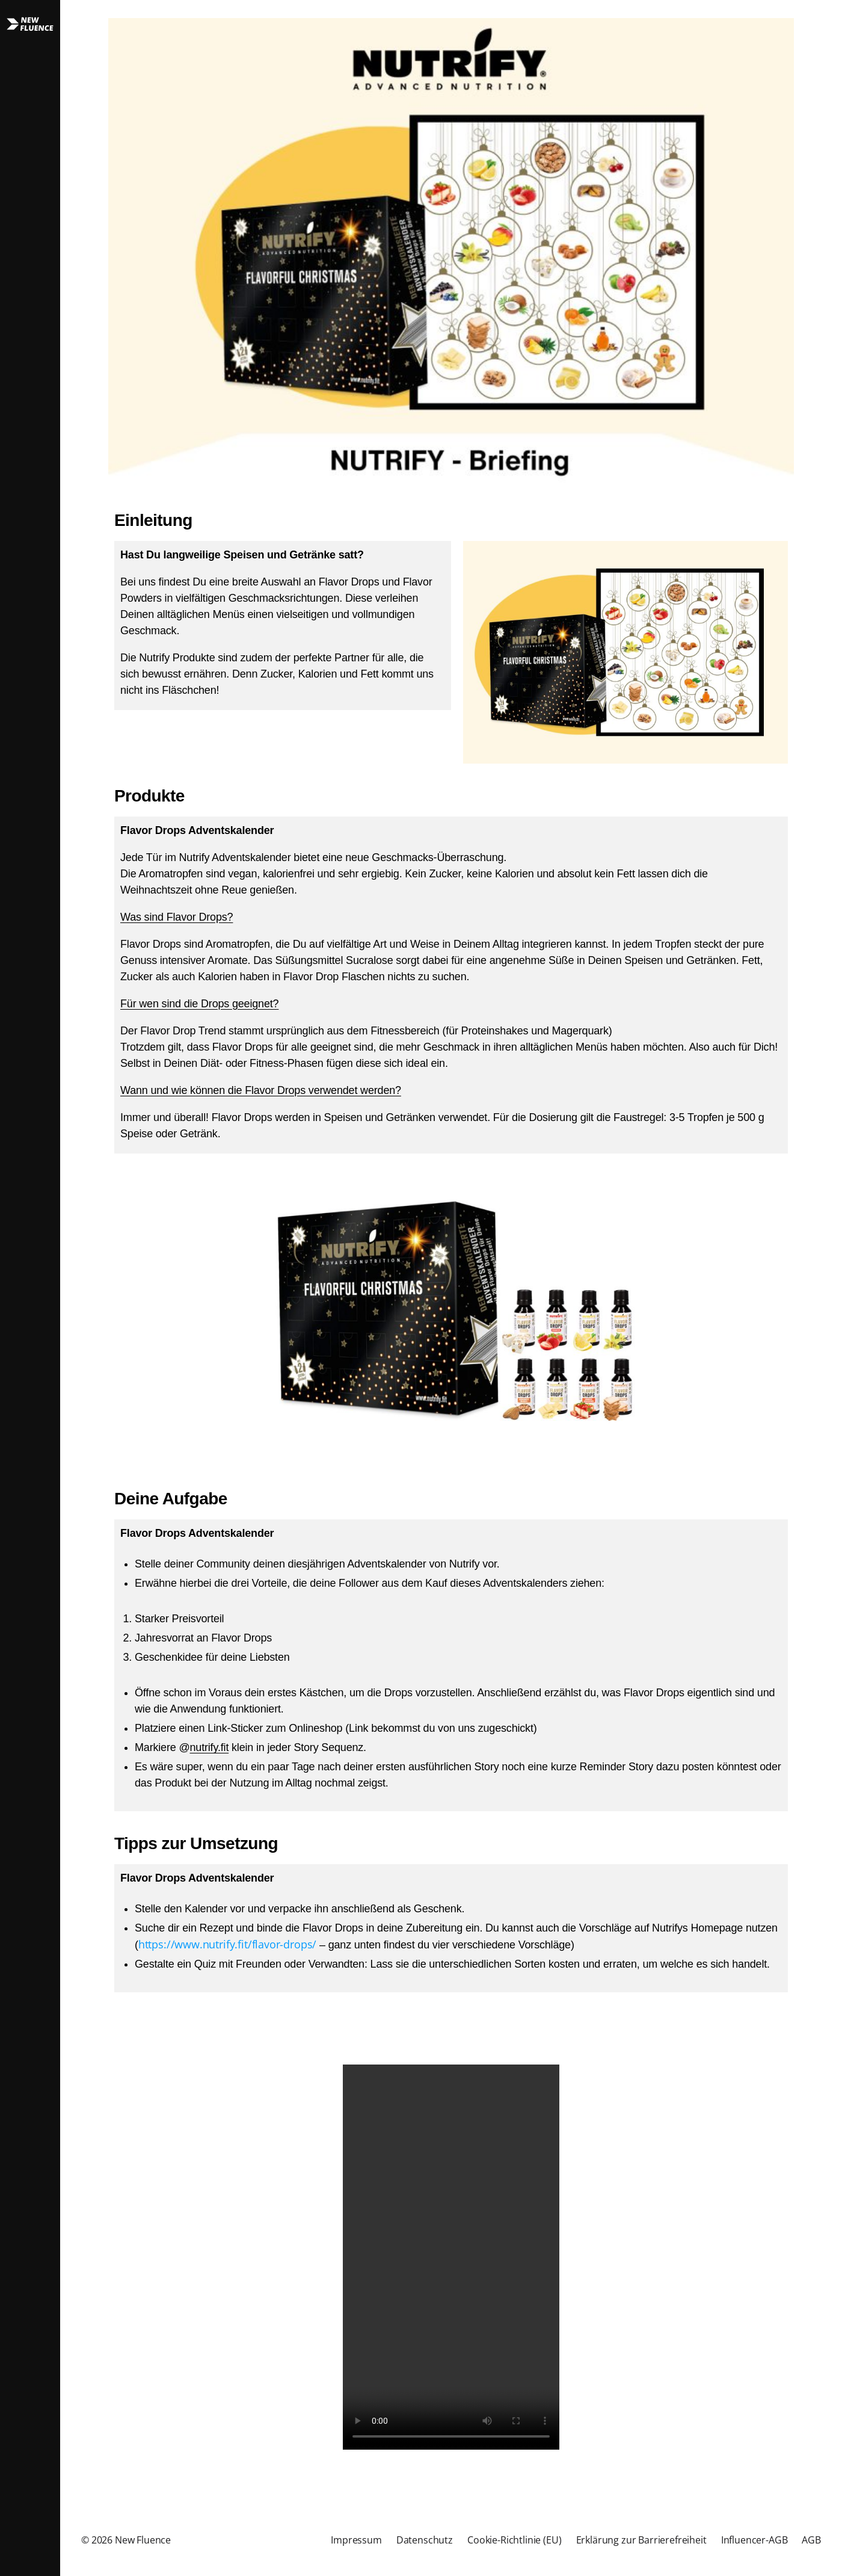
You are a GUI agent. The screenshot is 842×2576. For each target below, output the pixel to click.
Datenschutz (424, 2540)
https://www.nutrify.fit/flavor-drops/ (227, 1944)
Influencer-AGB (754, 2540)
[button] (30, 1288)
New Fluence (143, 2540)
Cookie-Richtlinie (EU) (514, 2540)
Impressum (356, 2540)
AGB (811, 2540)
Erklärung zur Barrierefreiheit (641, 2540)
